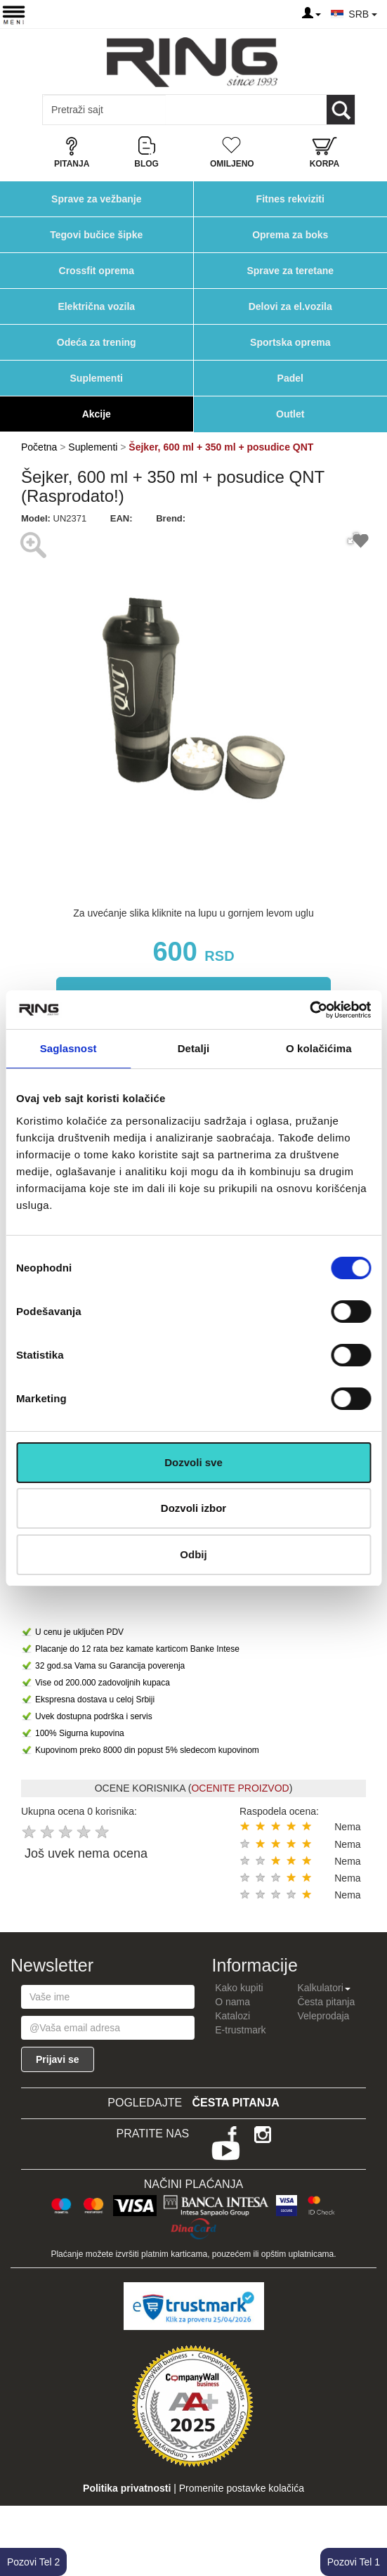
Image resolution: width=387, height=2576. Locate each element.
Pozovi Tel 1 (353, 2562)
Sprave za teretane (290, 270)
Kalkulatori (323, 1987)
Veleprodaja (323, 2015)
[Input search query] (104, 109)
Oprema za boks (290, 234)
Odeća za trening (96, 342)
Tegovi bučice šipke (96, 234)
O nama (232, 2001)
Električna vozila (96, 306)
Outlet (290, 414)
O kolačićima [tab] (319, 1048)
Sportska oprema (290, 342)
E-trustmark (240, 2029)
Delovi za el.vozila (290, 306)
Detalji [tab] (194, 1048)
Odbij (193, 1554)
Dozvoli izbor (193, 1508)
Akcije (96, 414)
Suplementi (96, 378)
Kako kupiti (239, 1987)
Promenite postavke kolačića (241, 2488)
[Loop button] (341, 109)
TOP (369, 2520)
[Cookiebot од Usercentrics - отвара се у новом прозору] (309, 1010)
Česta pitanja (326, 2001)
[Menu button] (13, 14)
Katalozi (232, 2015)
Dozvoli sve (193, 1462)
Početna (39, 447)
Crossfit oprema (96, 270)
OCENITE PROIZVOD (240, 1788)
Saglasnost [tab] (68, 1048)
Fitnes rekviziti (290, 199)
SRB (362, 14)
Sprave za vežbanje (96, 199)
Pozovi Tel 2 (33, 2562)
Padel (290, 378)
